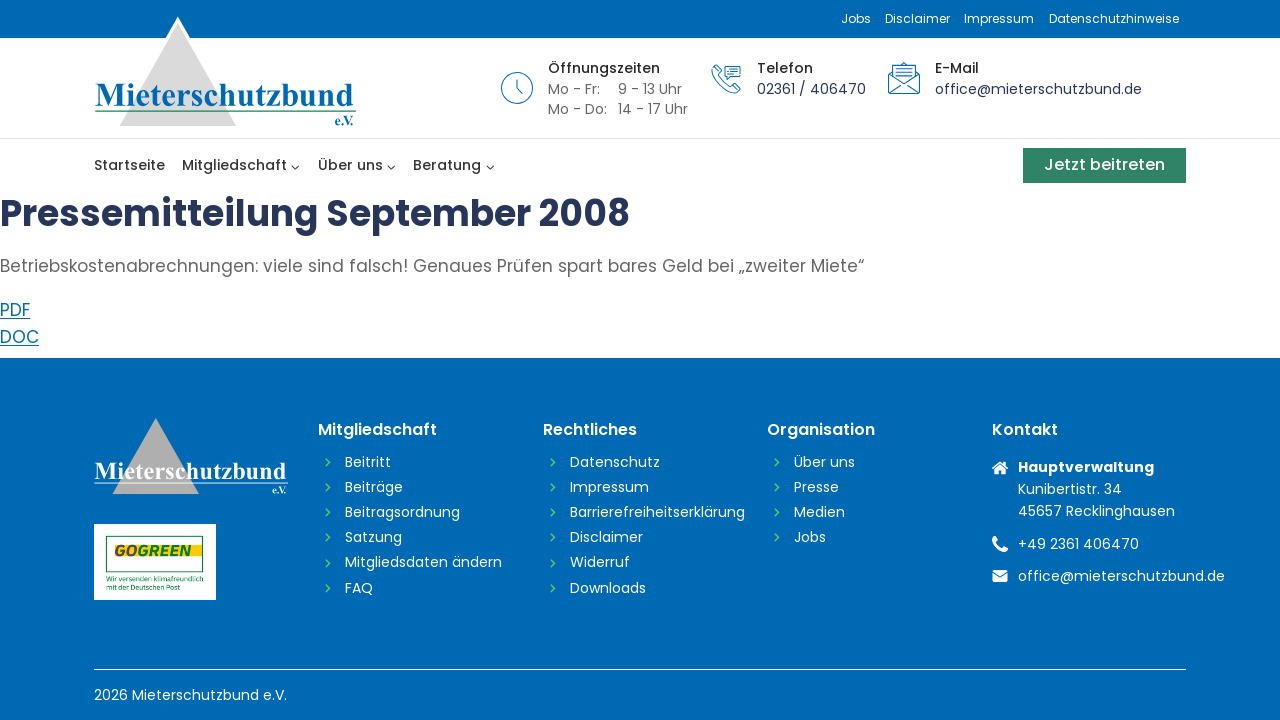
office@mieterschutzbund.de (1038, 89)
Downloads (608, 588)
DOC (19, 337)
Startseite (129, 165)
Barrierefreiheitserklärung (653, 512)
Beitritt (368, 462)
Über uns (824, 462)
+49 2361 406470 (1078, 544)
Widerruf (600, 562)
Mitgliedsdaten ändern (423, 562)
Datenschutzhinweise (1114, 18)
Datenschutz (615, 462)
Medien (819, 512)
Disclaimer (917, 18)
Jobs (856, 18)
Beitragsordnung (402, 512)
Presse (816, 487)
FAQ (359, 588)
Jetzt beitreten (1104, 164)
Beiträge (374, 487)
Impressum (999, 18)
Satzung (373, 537)
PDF (15, 310)
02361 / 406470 (811, 89)
